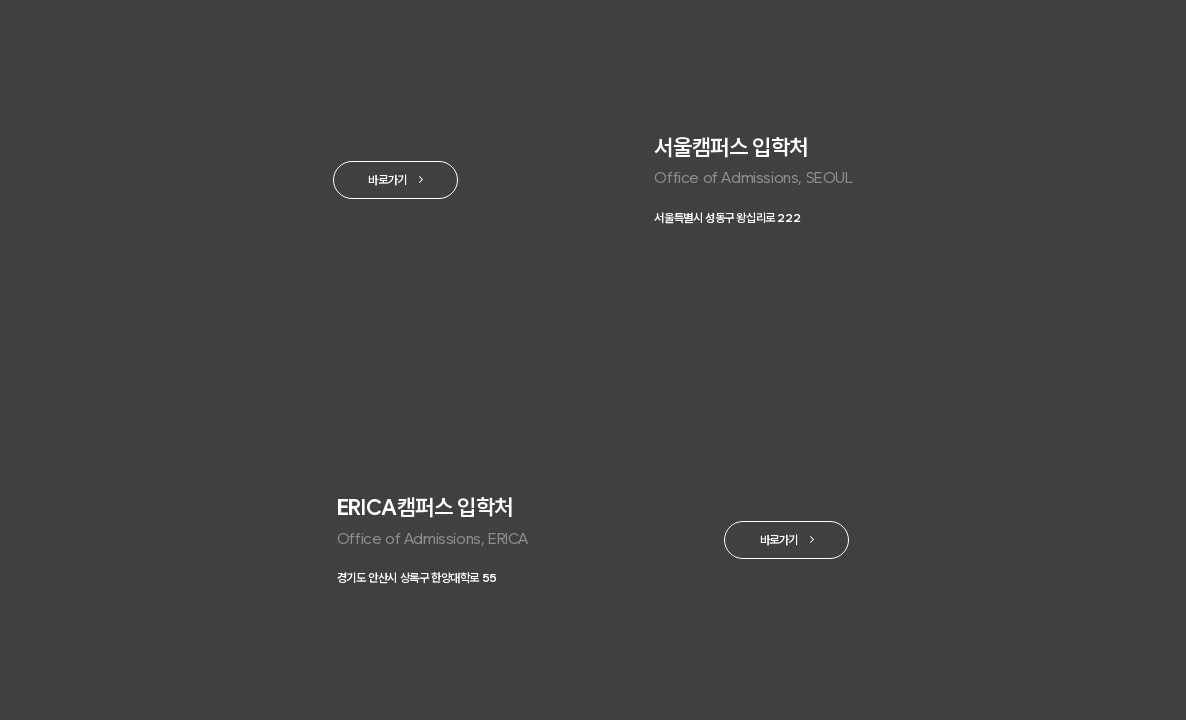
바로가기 (378, 181)
